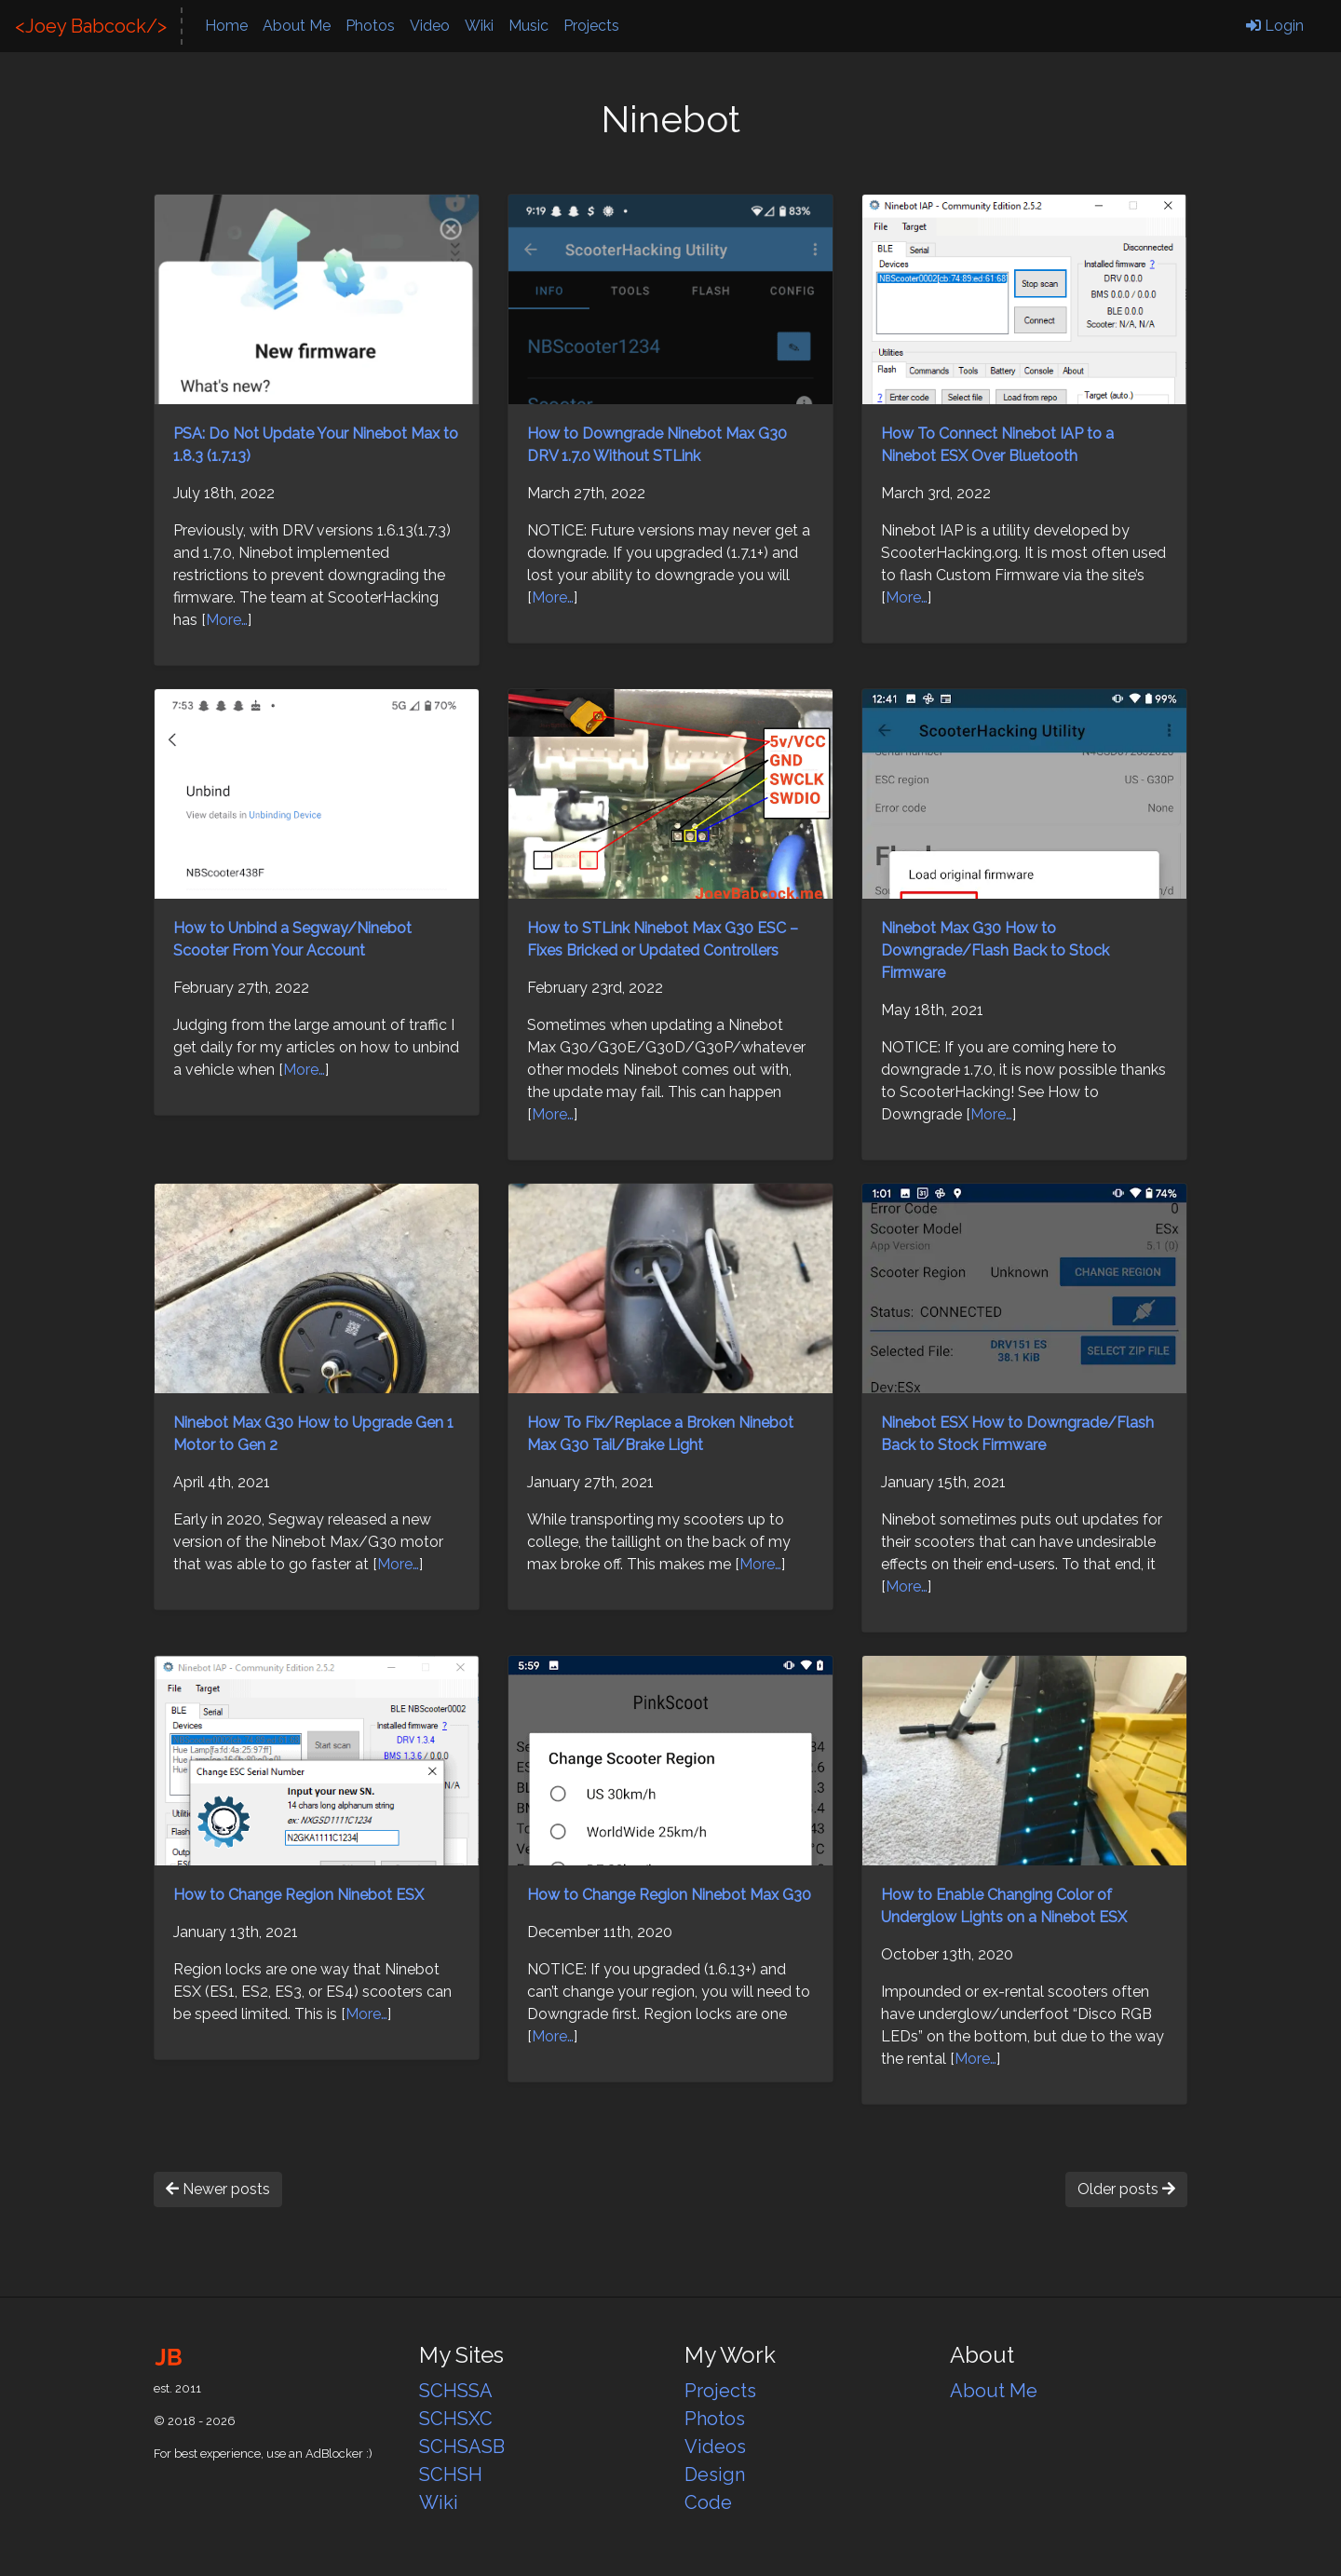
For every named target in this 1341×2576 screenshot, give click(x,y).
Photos (370, 25)
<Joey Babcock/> (91, 26)
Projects (591, 25)
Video (430, 25)
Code (708, 2502)
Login (1275, 25)
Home (226, 25)
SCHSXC (456, 2418)
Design (714, 2474)
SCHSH (450, 2474)
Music (528, 25)
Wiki (479, 25)
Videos (715, 2446)
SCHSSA (456, 2390)
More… (227, 620)
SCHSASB (462, 2446)
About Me (297, 25)
